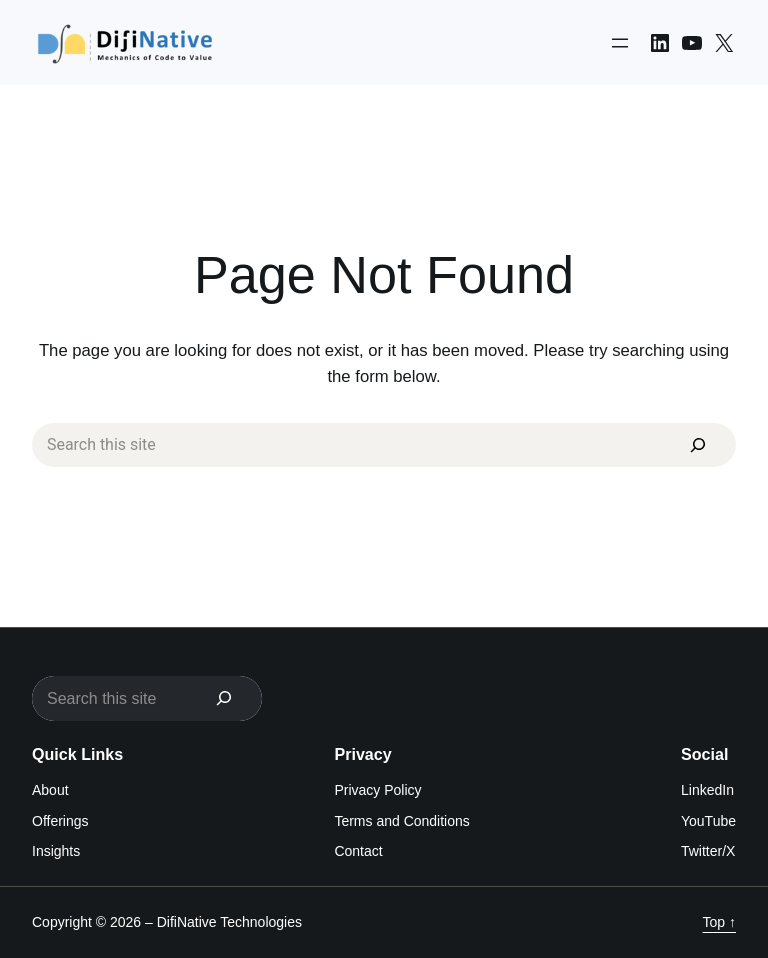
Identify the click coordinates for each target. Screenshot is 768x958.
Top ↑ (719, 923)
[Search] (697, 445)
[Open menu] (620, 43)
